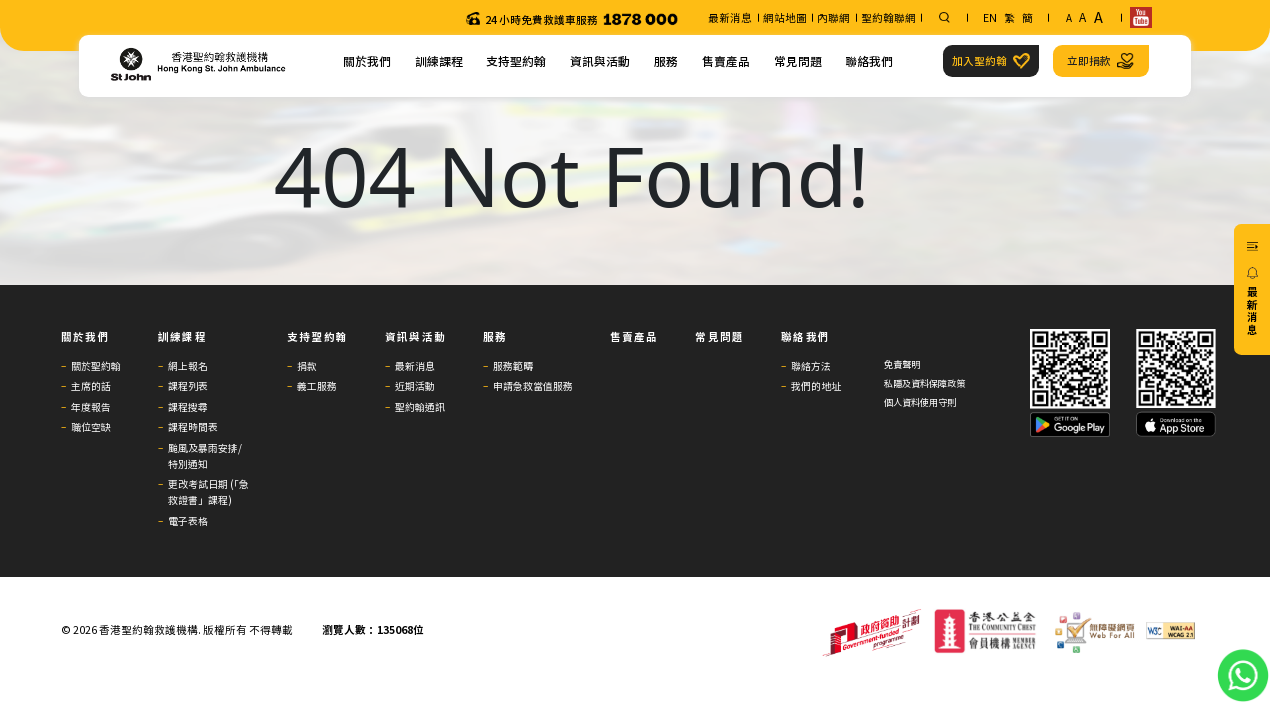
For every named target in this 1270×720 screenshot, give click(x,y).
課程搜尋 (188, 406)
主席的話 (91, 385)
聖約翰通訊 (420, 406)
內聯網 (833, 17)
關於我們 (367, 60)
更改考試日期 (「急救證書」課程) (208, 491)
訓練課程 (439, 60)
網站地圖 (785, 17)
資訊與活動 (600, 60)
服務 (666, 60)
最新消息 (730, 17)
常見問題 (798, 60)
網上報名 (188, 365)
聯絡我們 (869, 60)
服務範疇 (513, 365)
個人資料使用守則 (920, 402)
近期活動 (415, 385)
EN (990, 17)
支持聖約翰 (516, 60)
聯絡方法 (811, 365)
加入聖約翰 (990, 61)
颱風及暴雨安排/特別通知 (205, 455)
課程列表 (188, 385)
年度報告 (91, 406)
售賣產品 (726, 60)
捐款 (307, 365)
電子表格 (188, 520)
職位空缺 (91, 426)
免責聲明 (902, 364)
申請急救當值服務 (533, 385)
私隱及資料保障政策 (924, 383)
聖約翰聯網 (888, 17)
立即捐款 (1100, 61)
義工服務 (317, 385)
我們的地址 (816, 385)
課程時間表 (193, 426)
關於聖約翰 (96, 365)
